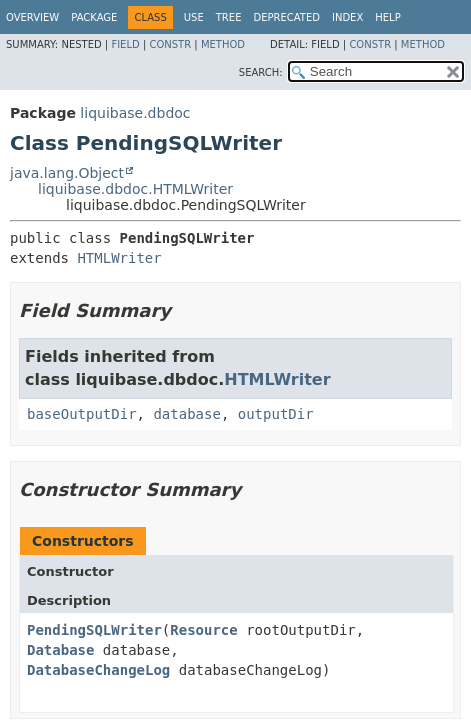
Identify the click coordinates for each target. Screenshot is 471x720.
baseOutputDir (82, 414)
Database (60, 650)
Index (347, 17)
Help (387, 17)
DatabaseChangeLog (98, 670)
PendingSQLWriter (94, 630)
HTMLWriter (119, 258)
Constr (170, 44)
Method (223, 44)
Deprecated (286, 17)
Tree (229, 17)
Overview (32, 17)
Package (94, 17)
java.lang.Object (67, 173)
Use (194, 17)
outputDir (276, 414)
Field (125, 44)
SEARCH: (261, 72)
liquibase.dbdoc (135, 113)
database (186, 414)
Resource (203, 630)
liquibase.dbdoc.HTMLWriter (135, 189)
